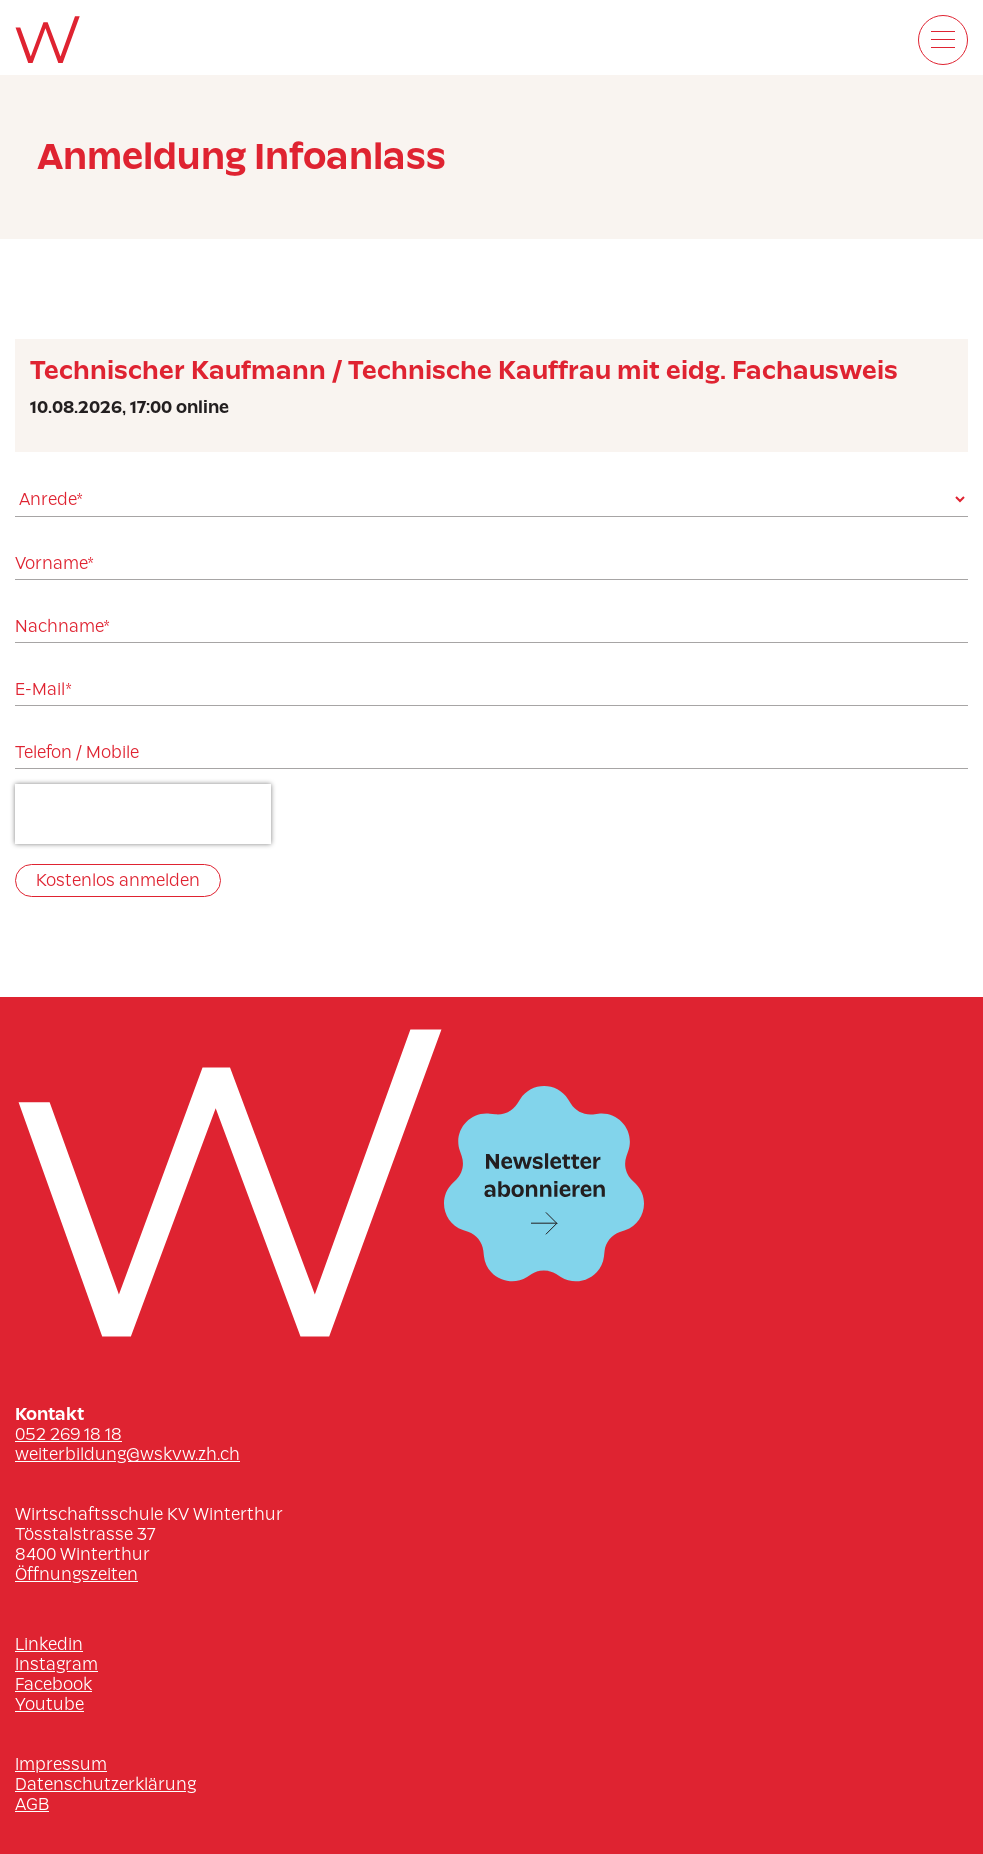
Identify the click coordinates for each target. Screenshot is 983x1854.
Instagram (56, 1664)
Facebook (53, 1684)
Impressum (61, 1764)
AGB (32, 1804)
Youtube (49, 1704)
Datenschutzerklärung (105, 1784)
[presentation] (143, 814)
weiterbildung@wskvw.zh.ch (127, 1454)
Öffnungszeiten (76, 1574)
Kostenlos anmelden (118, 880)
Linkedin (49, 1644)
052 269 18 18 (68, 1434)
